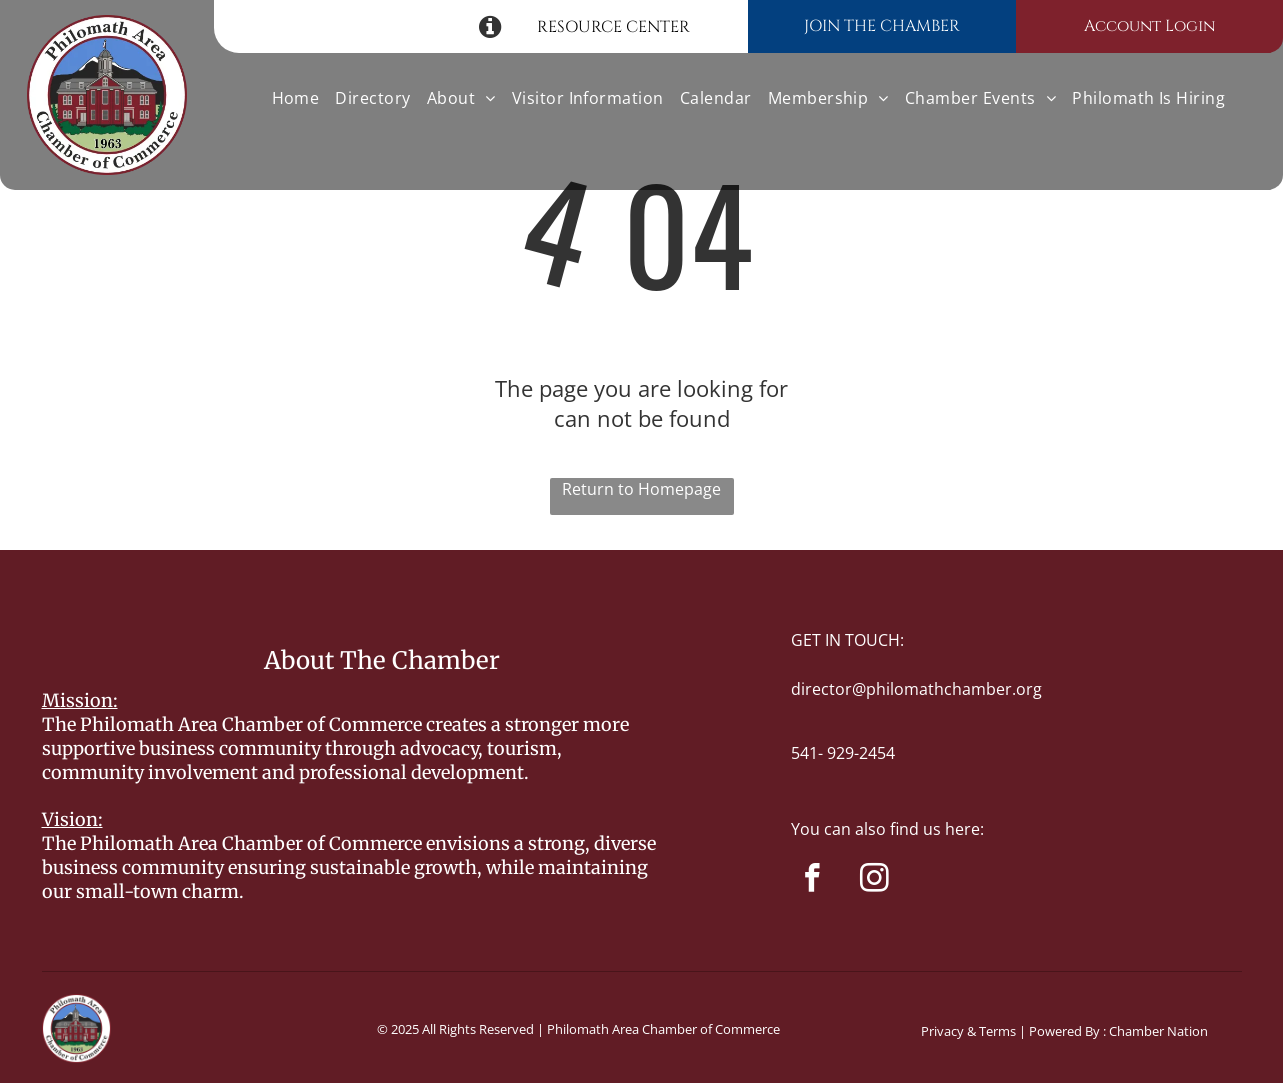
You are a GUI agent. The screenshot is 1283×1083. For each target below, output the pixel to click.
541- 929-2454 (843, 753)
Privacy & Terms (968, 1031)
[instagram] (874, 881)
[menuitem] (296, 98)
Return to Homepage (641, 489)
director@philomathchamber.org (916, 689)
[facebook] (812, 881)
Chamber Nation (1158, 1031)
